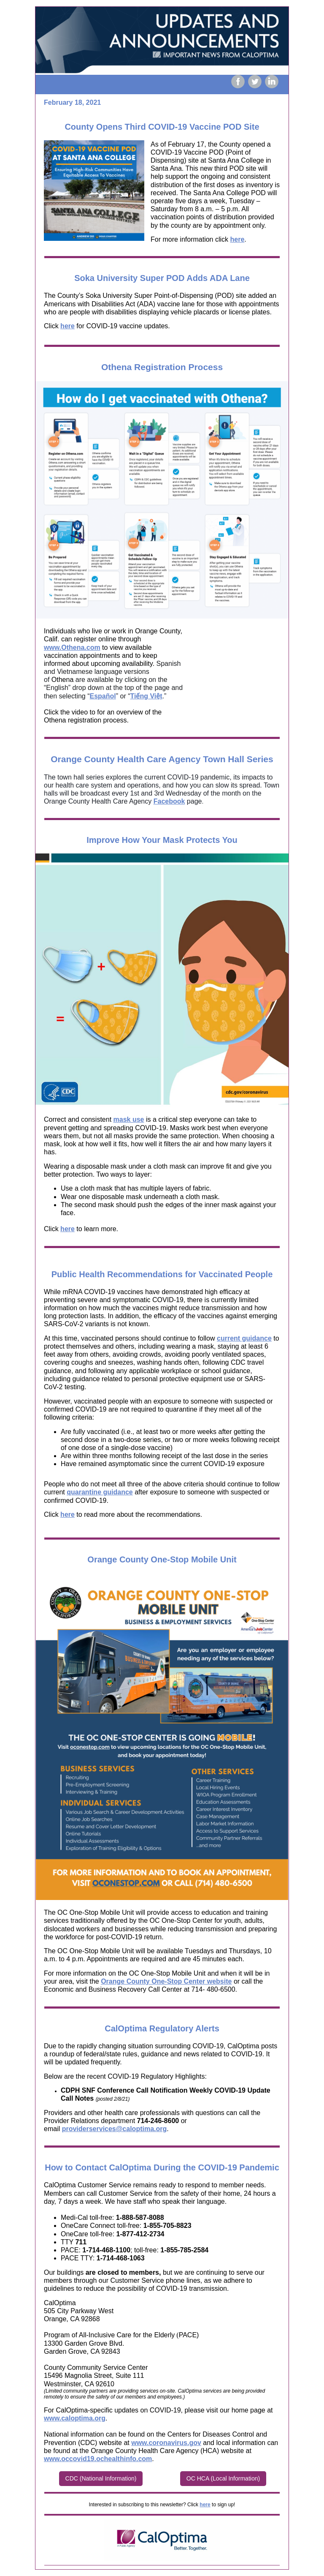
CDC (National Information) (101, 2478)
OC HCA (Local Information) (223, 2478)
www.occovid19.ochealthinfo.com (98, 2458)
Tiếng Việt (146, 696)
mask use (128, 1119)
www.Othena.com (72, 647)
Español (103, 696)
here (237, 239)
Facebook (169, 801)
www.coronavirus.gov (166, 2442)
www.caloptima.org (74, 2418)
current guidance (244, 1338)
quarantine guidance (99, 1492)
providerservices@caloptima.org (114, 2128)
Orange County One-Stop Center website (166, 1981)
